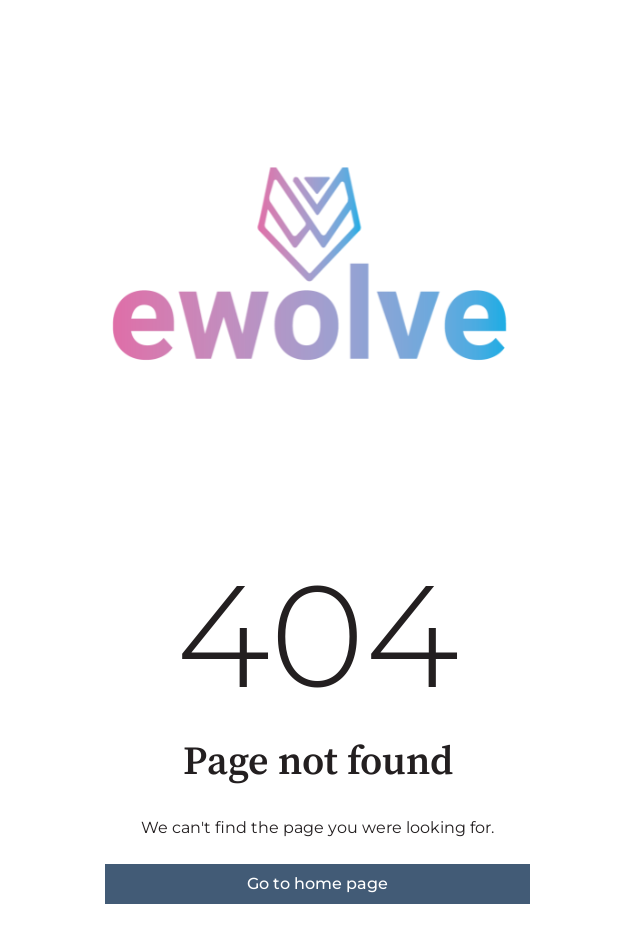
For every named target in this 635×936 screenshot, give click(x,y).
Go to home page (317, 883)
